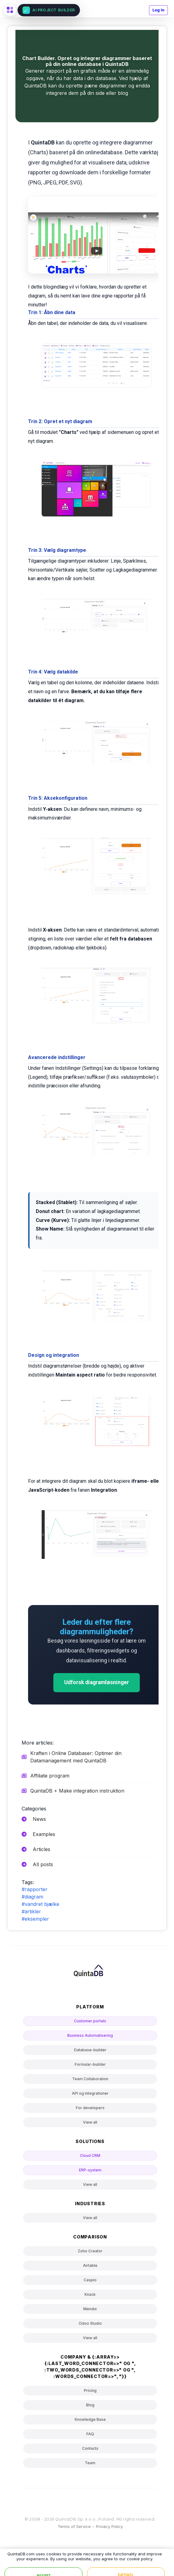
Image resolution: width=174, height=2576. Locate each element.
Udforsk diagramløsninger (96, 1682)
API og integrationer (90, 2093)
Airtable (90, 2265)
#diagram (32, 1897)
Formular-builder (90, 2064)
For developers (90, 2107)
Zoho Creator (90, 2251)
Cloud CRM (90, 2155)
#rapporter (35, 1889)
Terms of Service (74, 2526)
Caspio (90, 2280)
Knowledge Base (90, 2419)
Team (90, 2463)
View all (90, 2122)
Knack (90, 2294)
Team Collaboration (90, 2079)
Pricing (90, 2390)
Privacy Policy (109, 2526)
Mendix (90, 2309)
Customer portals (90, 2021)
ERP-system (90, 2170)
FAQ (90, 2434)
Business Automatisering (90, 2035)
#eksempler (35, 1919)
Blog (90, 2405)
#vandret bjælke (40, 1904)
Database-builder (90, 2050)
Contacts (90, 2448)
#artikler (31, 1911)
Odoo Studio (90, 2323)
